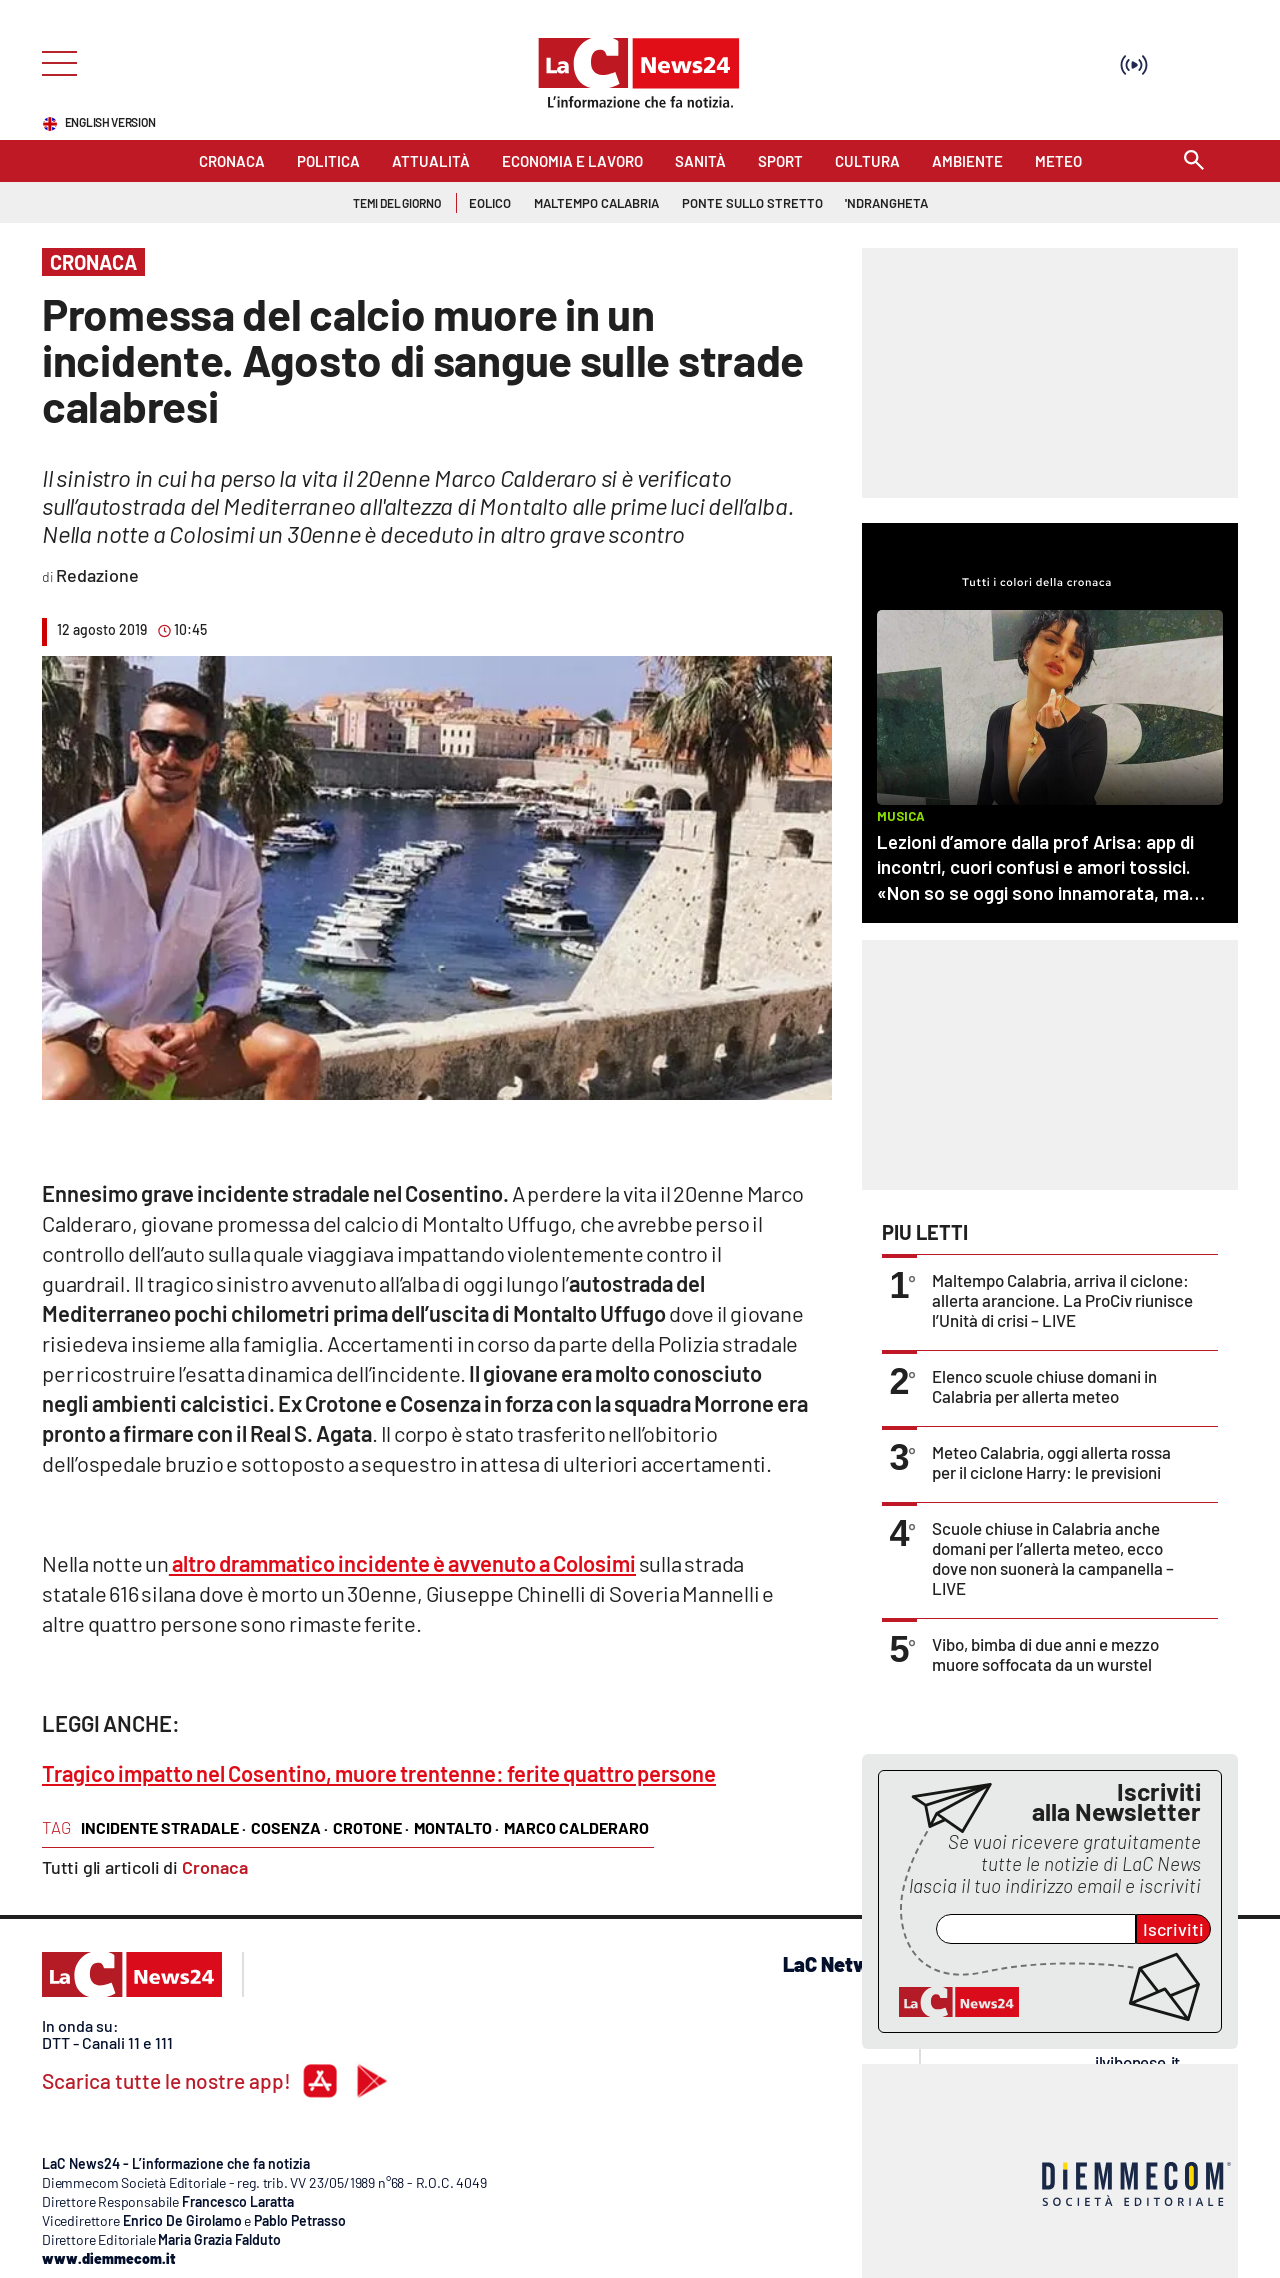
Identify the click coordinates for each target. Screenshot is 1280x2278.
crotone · (371, 1827)
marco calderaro (576, 1827)
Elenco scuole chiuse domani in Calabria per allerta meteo (1044, 1386)
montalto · (456, 1827)
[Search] (1194, 161)
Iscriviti (1173, 1929)
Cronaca (215, 1867)
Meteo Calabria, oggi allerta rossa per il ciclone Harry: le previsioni (1051, 1462)
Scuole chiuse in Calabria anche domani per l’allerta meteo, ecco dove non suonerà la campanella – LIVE (1053, 1558)
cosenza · (289, 1827)
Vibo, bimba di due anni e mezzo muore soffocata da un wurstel (1045, 1654)
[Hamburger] (53, 61)
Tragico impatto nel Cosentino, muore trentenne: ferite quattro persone (379, 1773)
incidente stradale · (163, 1827)
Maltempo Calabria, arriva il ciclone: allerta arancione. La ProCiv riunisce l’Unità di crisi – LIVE (1062, 1300)
